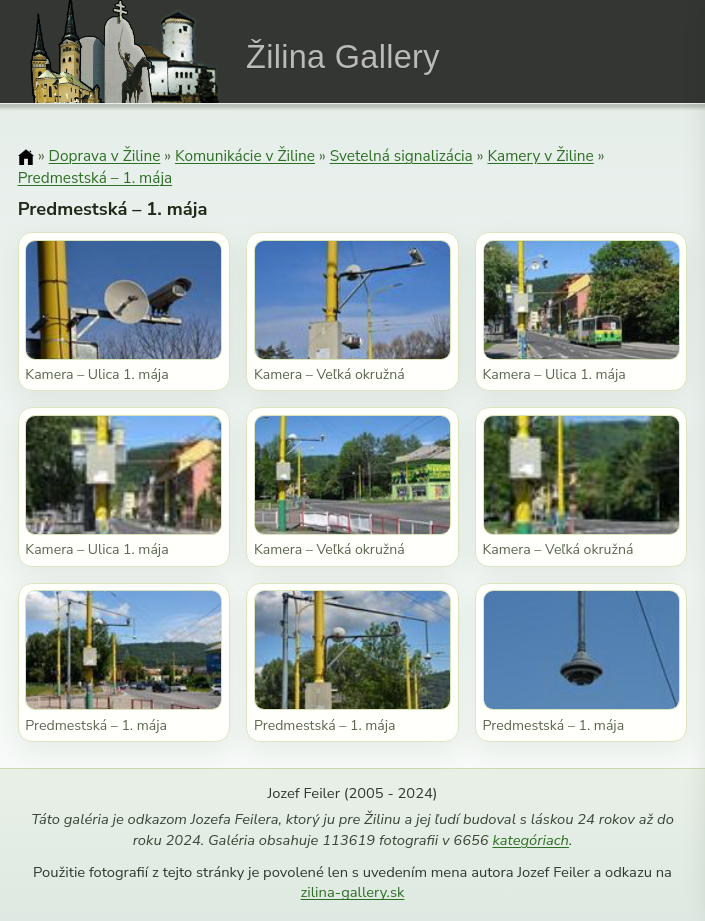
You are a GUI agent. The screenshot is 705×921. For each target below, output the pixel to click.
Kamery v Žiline (540, 155)
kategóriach (530, 840)
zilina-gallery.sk (353, 892)
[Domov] (26, 157)
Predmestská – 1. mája (95, 177)
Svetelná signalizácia (401, 155)
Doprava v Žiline (105, 155)
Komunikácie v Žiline (245, 155)
